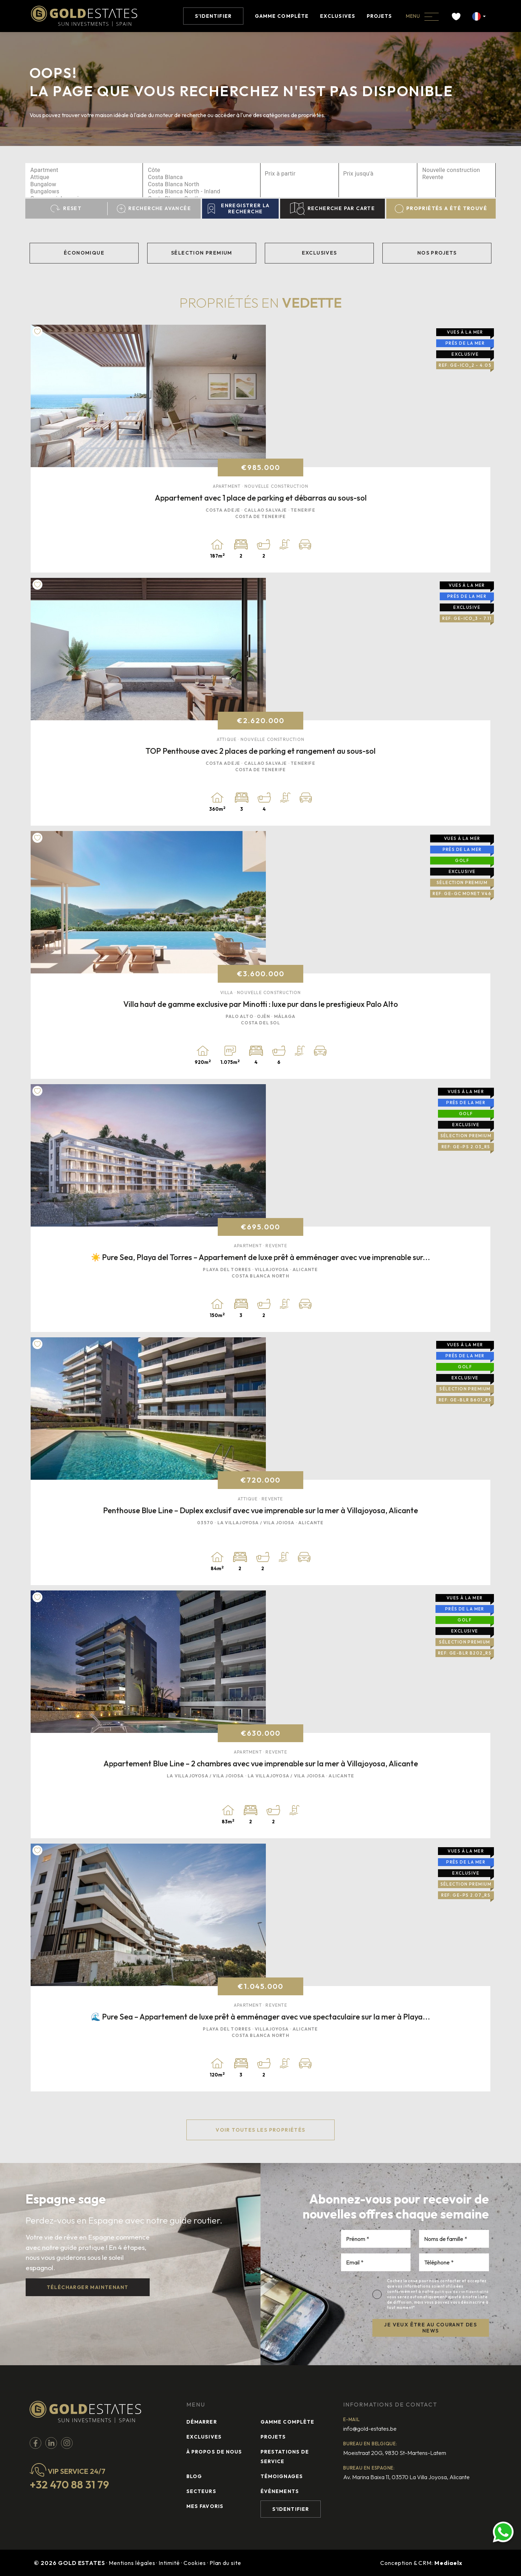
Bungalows (84, 191)
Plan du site (226, 2562)
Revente (456, 177)
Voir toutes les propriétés (260, 2130)
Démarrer (201, 2422)
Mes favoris (204, 2506)
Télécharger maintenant (88, 2287)
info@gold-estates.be (370, 2428)
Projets (379, 16)
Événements (279, 2491)
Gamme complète (282, 16)
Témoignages (281, 2476)
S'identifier (213, 16)
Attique (84, 177)
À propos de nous (214, 2452)
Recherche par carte (332, 208)
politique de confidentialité (461, 2291)
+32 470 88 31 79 (69, 2484)
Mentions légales (132, 2562)
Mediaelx (448, 2562)
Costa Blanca (201, 177)
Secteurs (201, 2491)
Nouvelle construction (456, 170)
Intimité (169, 2562)
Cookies (195, 2562)
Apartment (84, 170)
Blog (194, 2476)
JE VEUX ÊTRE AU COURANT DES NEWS (430, 2327)
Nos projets (436, 253)
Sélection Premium (201, 253)
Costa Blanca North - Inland (201, 191)
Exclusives (337, 16)
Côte (201, 170)
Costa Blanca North (201, 184)
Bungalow (84, 184)
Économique (84, 253)
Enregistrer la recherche (238, 208)
